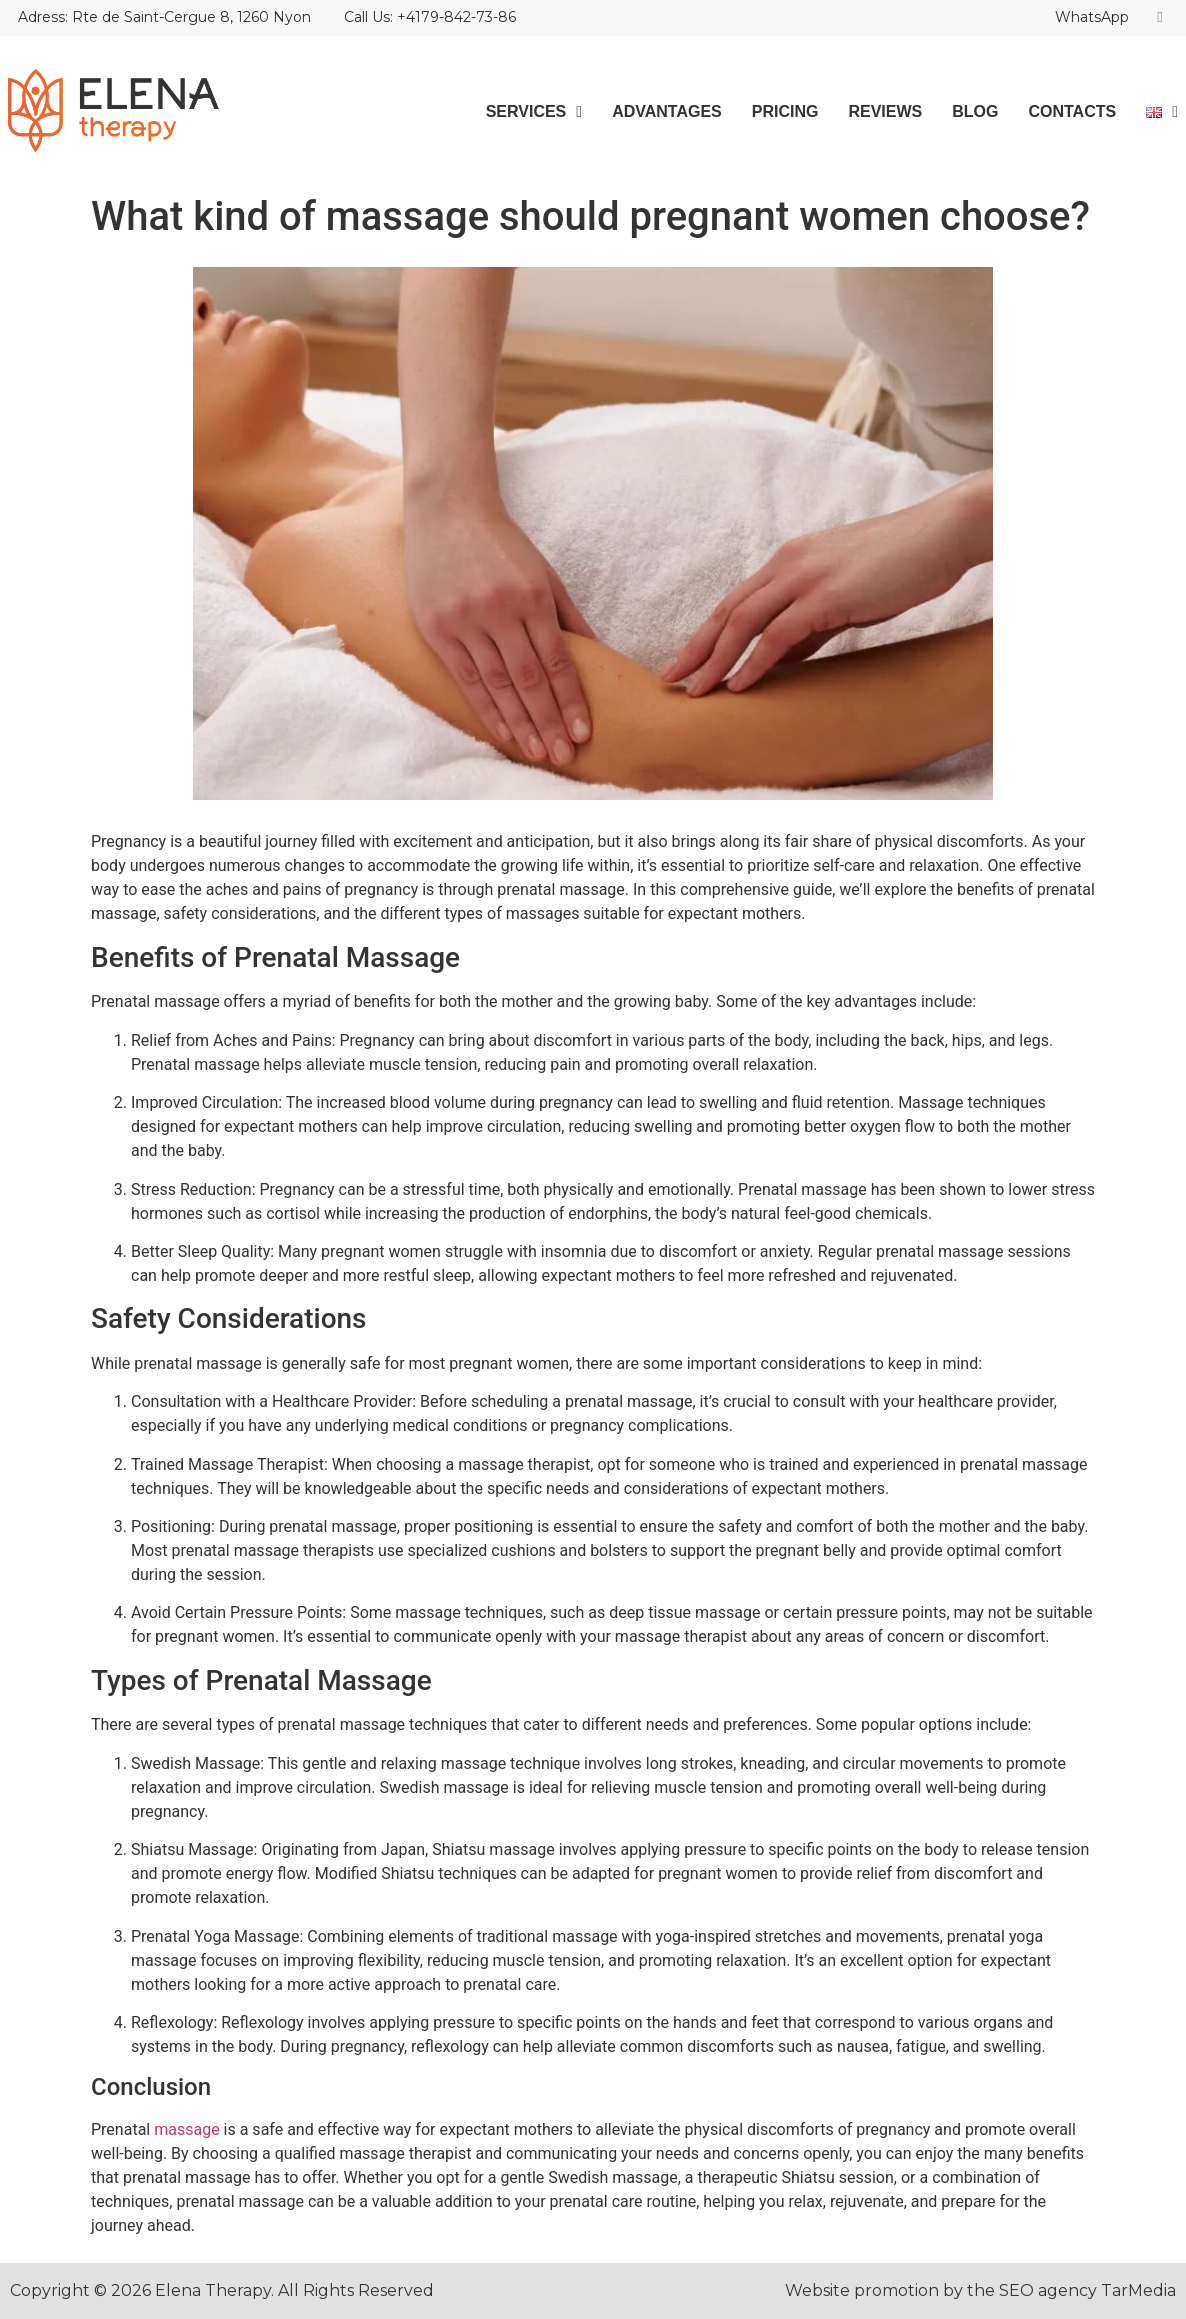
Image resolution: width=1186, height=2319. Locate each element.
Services (534, 112)
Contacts (1072, 111)
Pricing (785, 111)
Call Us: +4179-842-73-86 (430, 17)
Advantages (667, 111)
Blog (975, 111)
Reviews (885, 111)
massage (186, 2129)
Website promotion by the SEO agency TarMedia (980, 2290)
